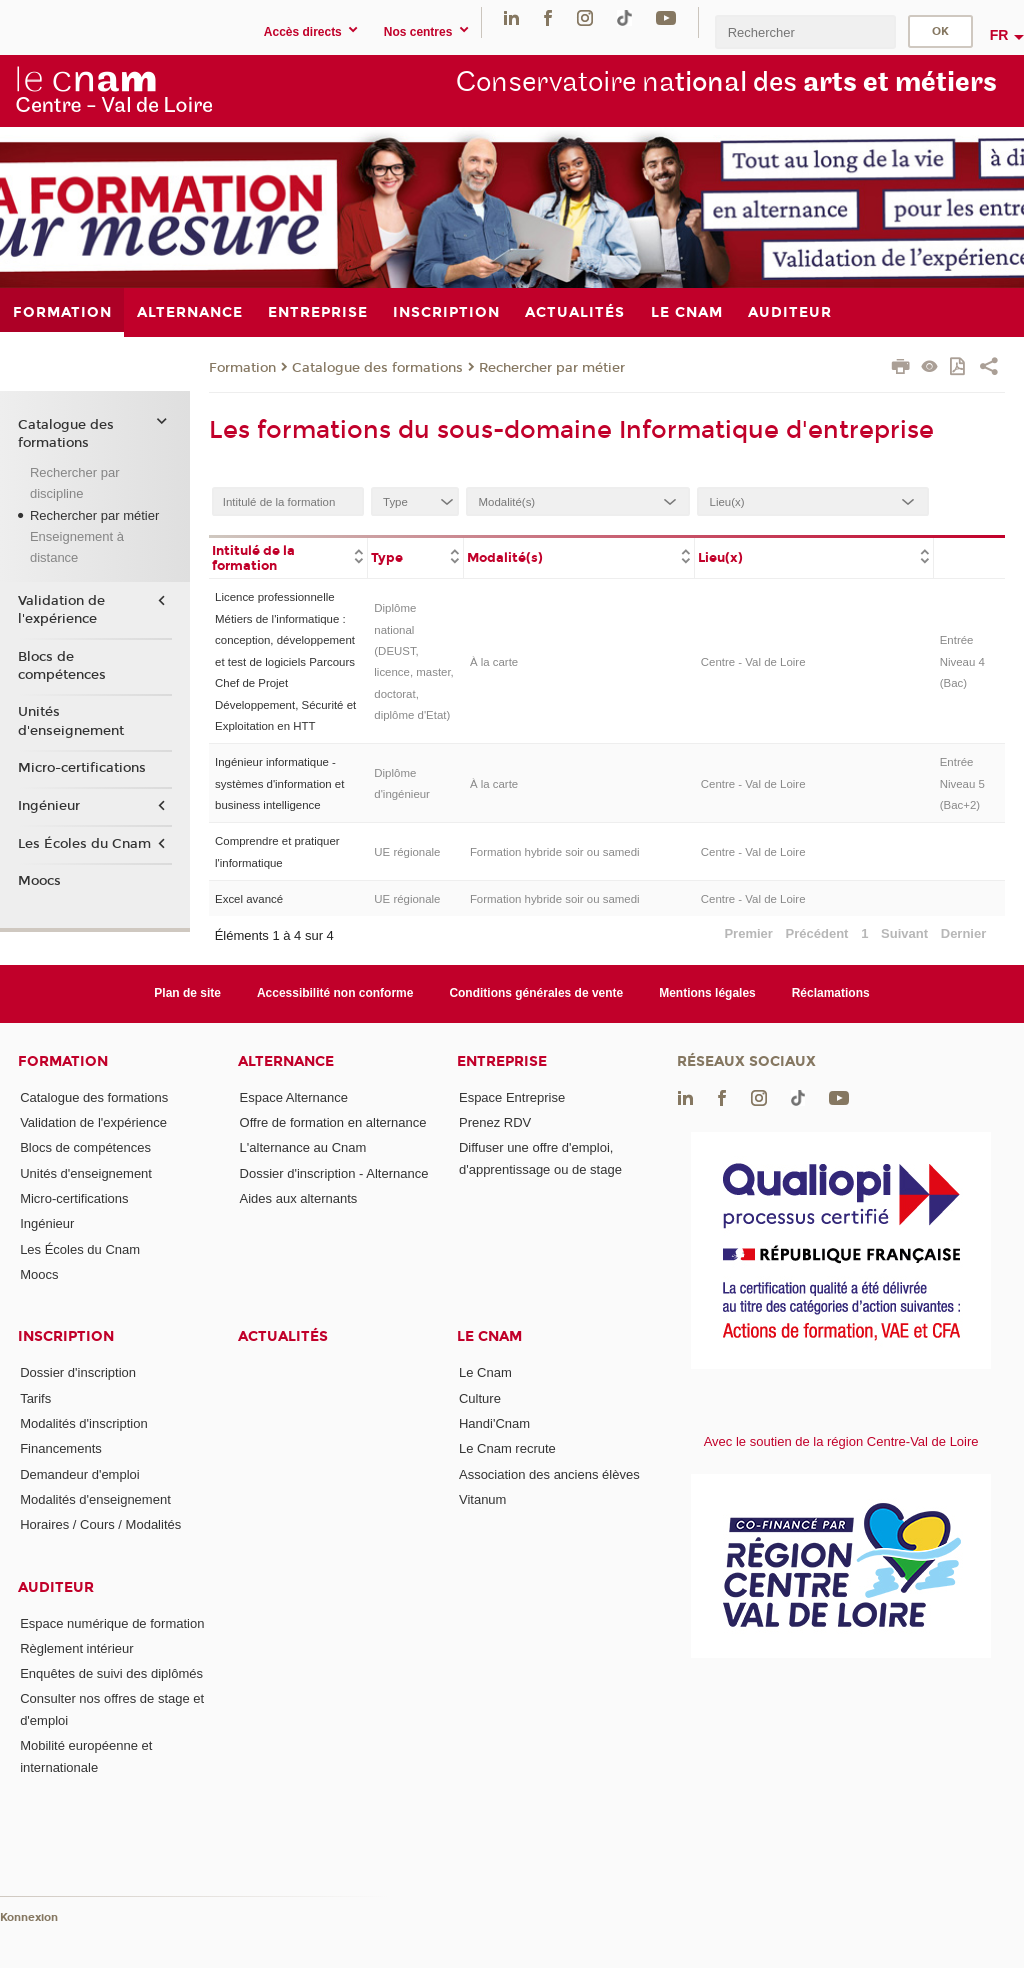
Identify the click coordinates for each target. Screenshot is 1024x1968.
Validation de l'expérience (61, 610)
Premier (748, 933)
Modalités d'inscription (84, 1423)
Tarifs (35, 1398)
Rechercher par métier (552, 368)
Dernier (964, 933)
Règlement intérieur (76, 1648)
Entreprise (502, 1061)
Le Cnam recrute (507, 1448)
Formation (242, 368)
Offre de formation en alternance (333, 1122)
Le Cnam (489, 1336)
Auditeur (56, 1587)
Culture (480, 1398)
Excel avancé (249, 899)
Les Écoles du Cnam (84, 844)
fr (999, 35)
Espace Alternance (294, 1097)
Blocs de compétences (62, 666)
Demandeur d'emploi (80, 1474)
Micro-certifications (82, 768)
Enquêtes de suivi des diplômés (111, 1673)
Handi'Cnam (494, 1423)
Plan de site (187, 993)
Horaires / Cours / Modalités (100, 1524)
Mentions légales (707, 993)
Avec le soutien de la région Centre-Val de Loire (841, 1441)
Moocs (39, 881)
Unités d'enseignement (71, 721)
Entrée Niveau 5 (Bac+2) (962, 783)
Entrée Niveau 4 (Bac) (962, 661)
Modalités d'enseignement (95, 1499)
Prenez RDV (495, 1122)
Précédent (817, 933)
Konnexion (29, 1917)
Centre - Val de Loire (753, 662)
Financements (61, 1448)
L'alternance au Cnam (303, 1147)
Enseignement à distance (77, 547)
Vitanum (482, 1499)
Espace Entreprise (512, 1097)
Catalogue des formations (377, 368)
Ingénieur (49, 806)
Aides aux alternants (299, 1198)
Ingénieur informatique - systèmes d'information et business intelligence (279, 783)
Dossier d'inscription (78, 1372)
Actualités (283, 1336)
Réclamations (831, 993)
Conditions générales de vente (536, 993)
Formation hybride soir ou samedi (555, 852)
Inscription (66, 1336)
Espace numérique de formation (112, 1623)
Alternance (286, 1061)
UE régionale (407, 852)
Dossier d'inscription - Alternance (334, 1173)
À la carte (494, 662)
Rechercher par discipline (75, 483)
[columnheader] (288, 557)
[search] (805, 31)
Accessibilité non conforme (335, 993)
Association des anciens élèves (549, 1474)
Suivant (904, 933)
